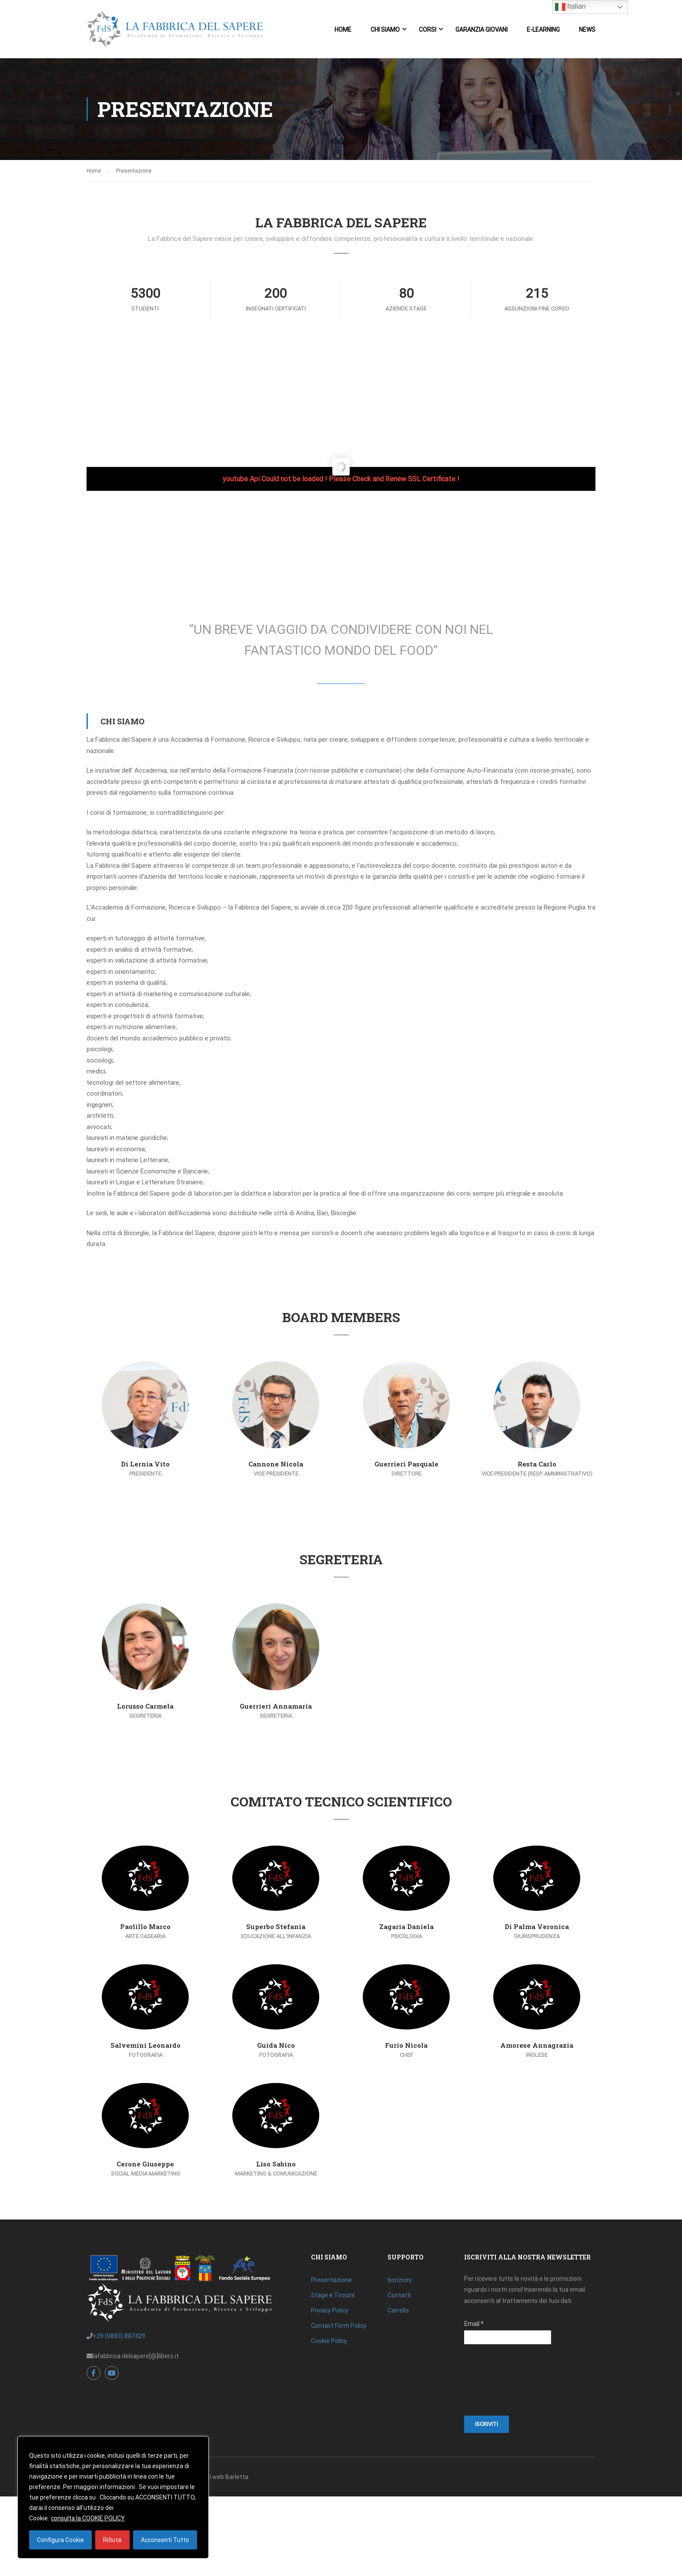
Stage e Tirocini (332, 2295)
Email (474, 2323)
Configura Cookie (60, 2539)
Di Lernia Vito (145, 1464)
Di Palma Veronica (537, 1926)
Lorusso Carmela (145, 1706)
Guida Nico (276, 2045)
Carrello (398, 2310)
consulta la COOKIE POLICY (88, 2518)
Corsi (427, 29)
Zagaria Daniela (406, 1926)
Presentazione (331, 2279)
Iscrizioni (399, 2279)
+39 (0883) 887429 (119, 2336)
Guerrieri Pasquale (406, 1464)
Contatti (399, 2295)
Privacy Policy (329, 2310)
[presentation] (499, 2384)
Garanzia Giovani (481, 29)
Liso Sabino (276, 2163)
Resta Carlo (537, 1464)
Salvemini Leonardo (145, 2045)
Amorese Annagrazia (536, 2045)
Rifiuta (112, 2539)
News (587, 29)
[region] (113, 2497)
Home (342, 29)
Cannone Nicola (275, 1464)
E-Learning (543, 29)
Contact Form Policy (339, 2325)
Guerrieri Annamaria (276, 1706)
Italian (570, 7)
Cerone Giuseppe (145, 2163)
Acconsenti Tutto (165, 2539)
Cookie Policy (329, 2340)
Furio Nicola (406, 2045)
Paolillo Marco (145, 1926)
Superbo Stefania (275, 1926)
